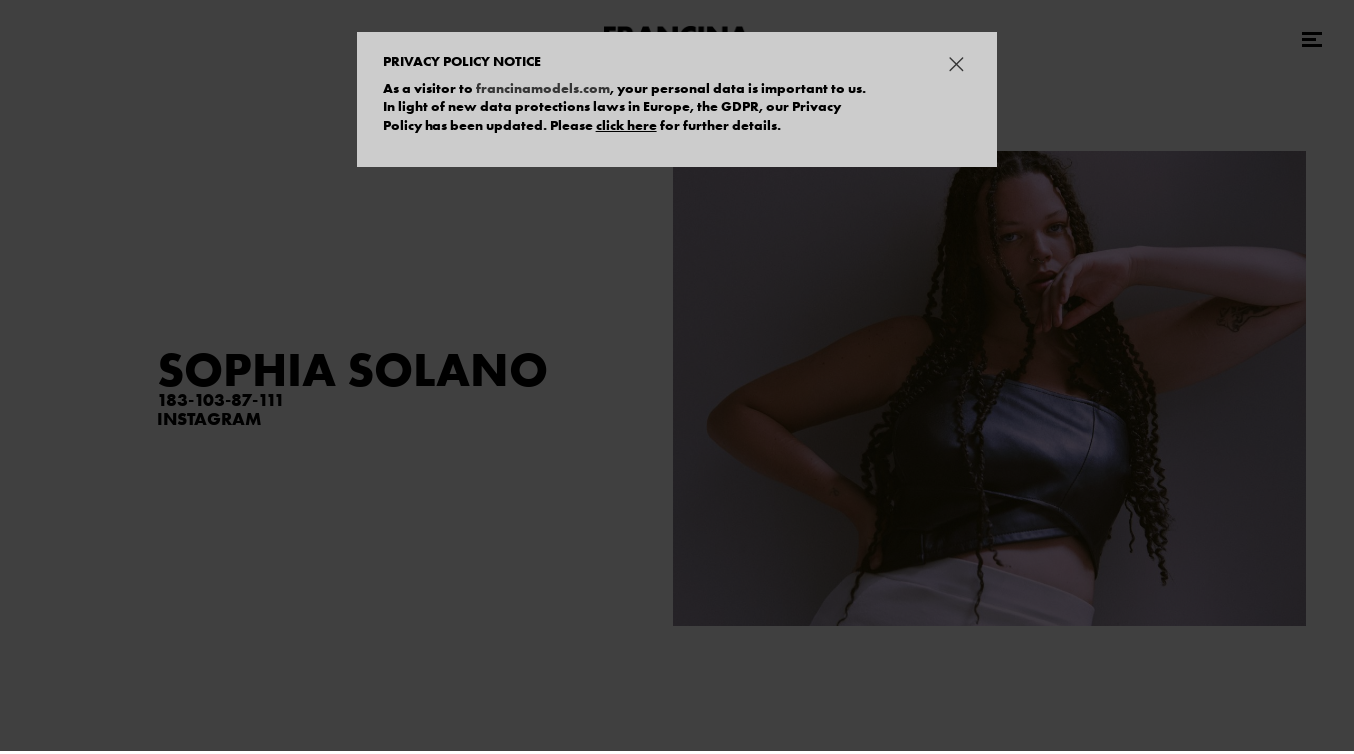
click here (626, 125)
